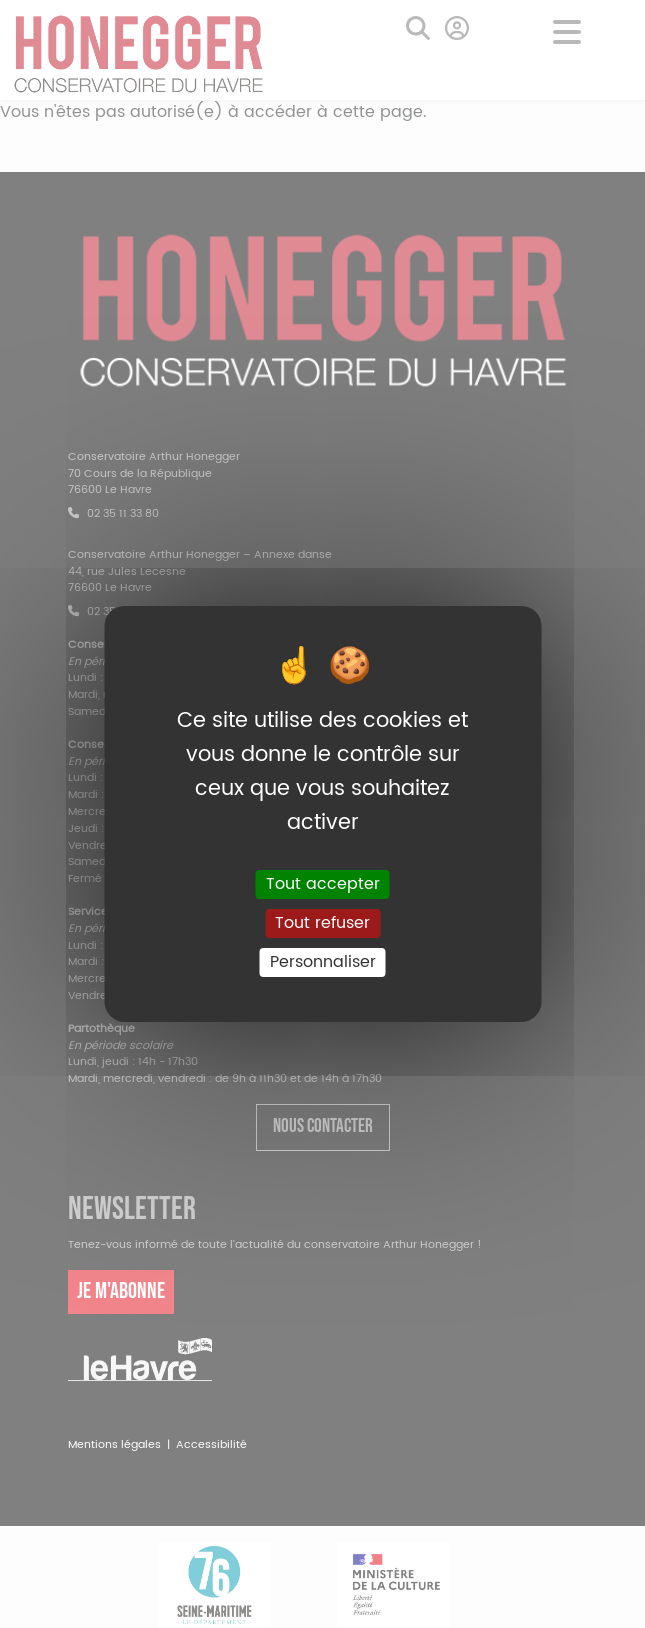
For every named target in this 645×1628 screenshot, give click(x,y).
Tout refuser (322, 923)
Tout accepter (323, 883)
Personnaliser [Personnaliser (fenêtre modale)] (323, 962)
